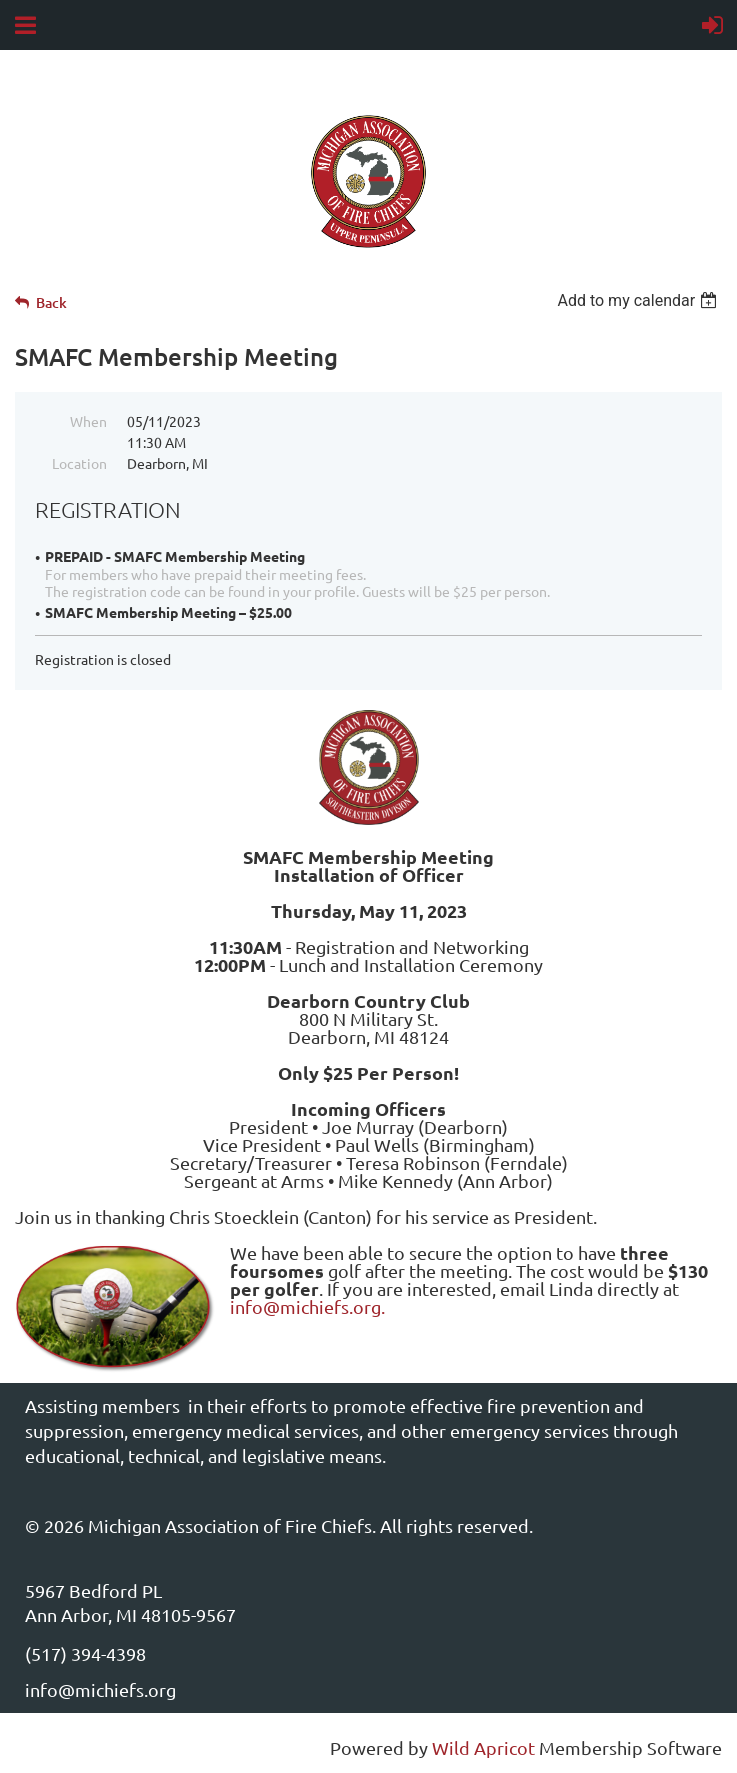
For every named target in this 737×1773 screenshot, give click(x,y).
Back (51, 302)
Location (79, 463)
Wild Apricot (483, 1747)
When (88, 421)
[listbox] (639, 300)
